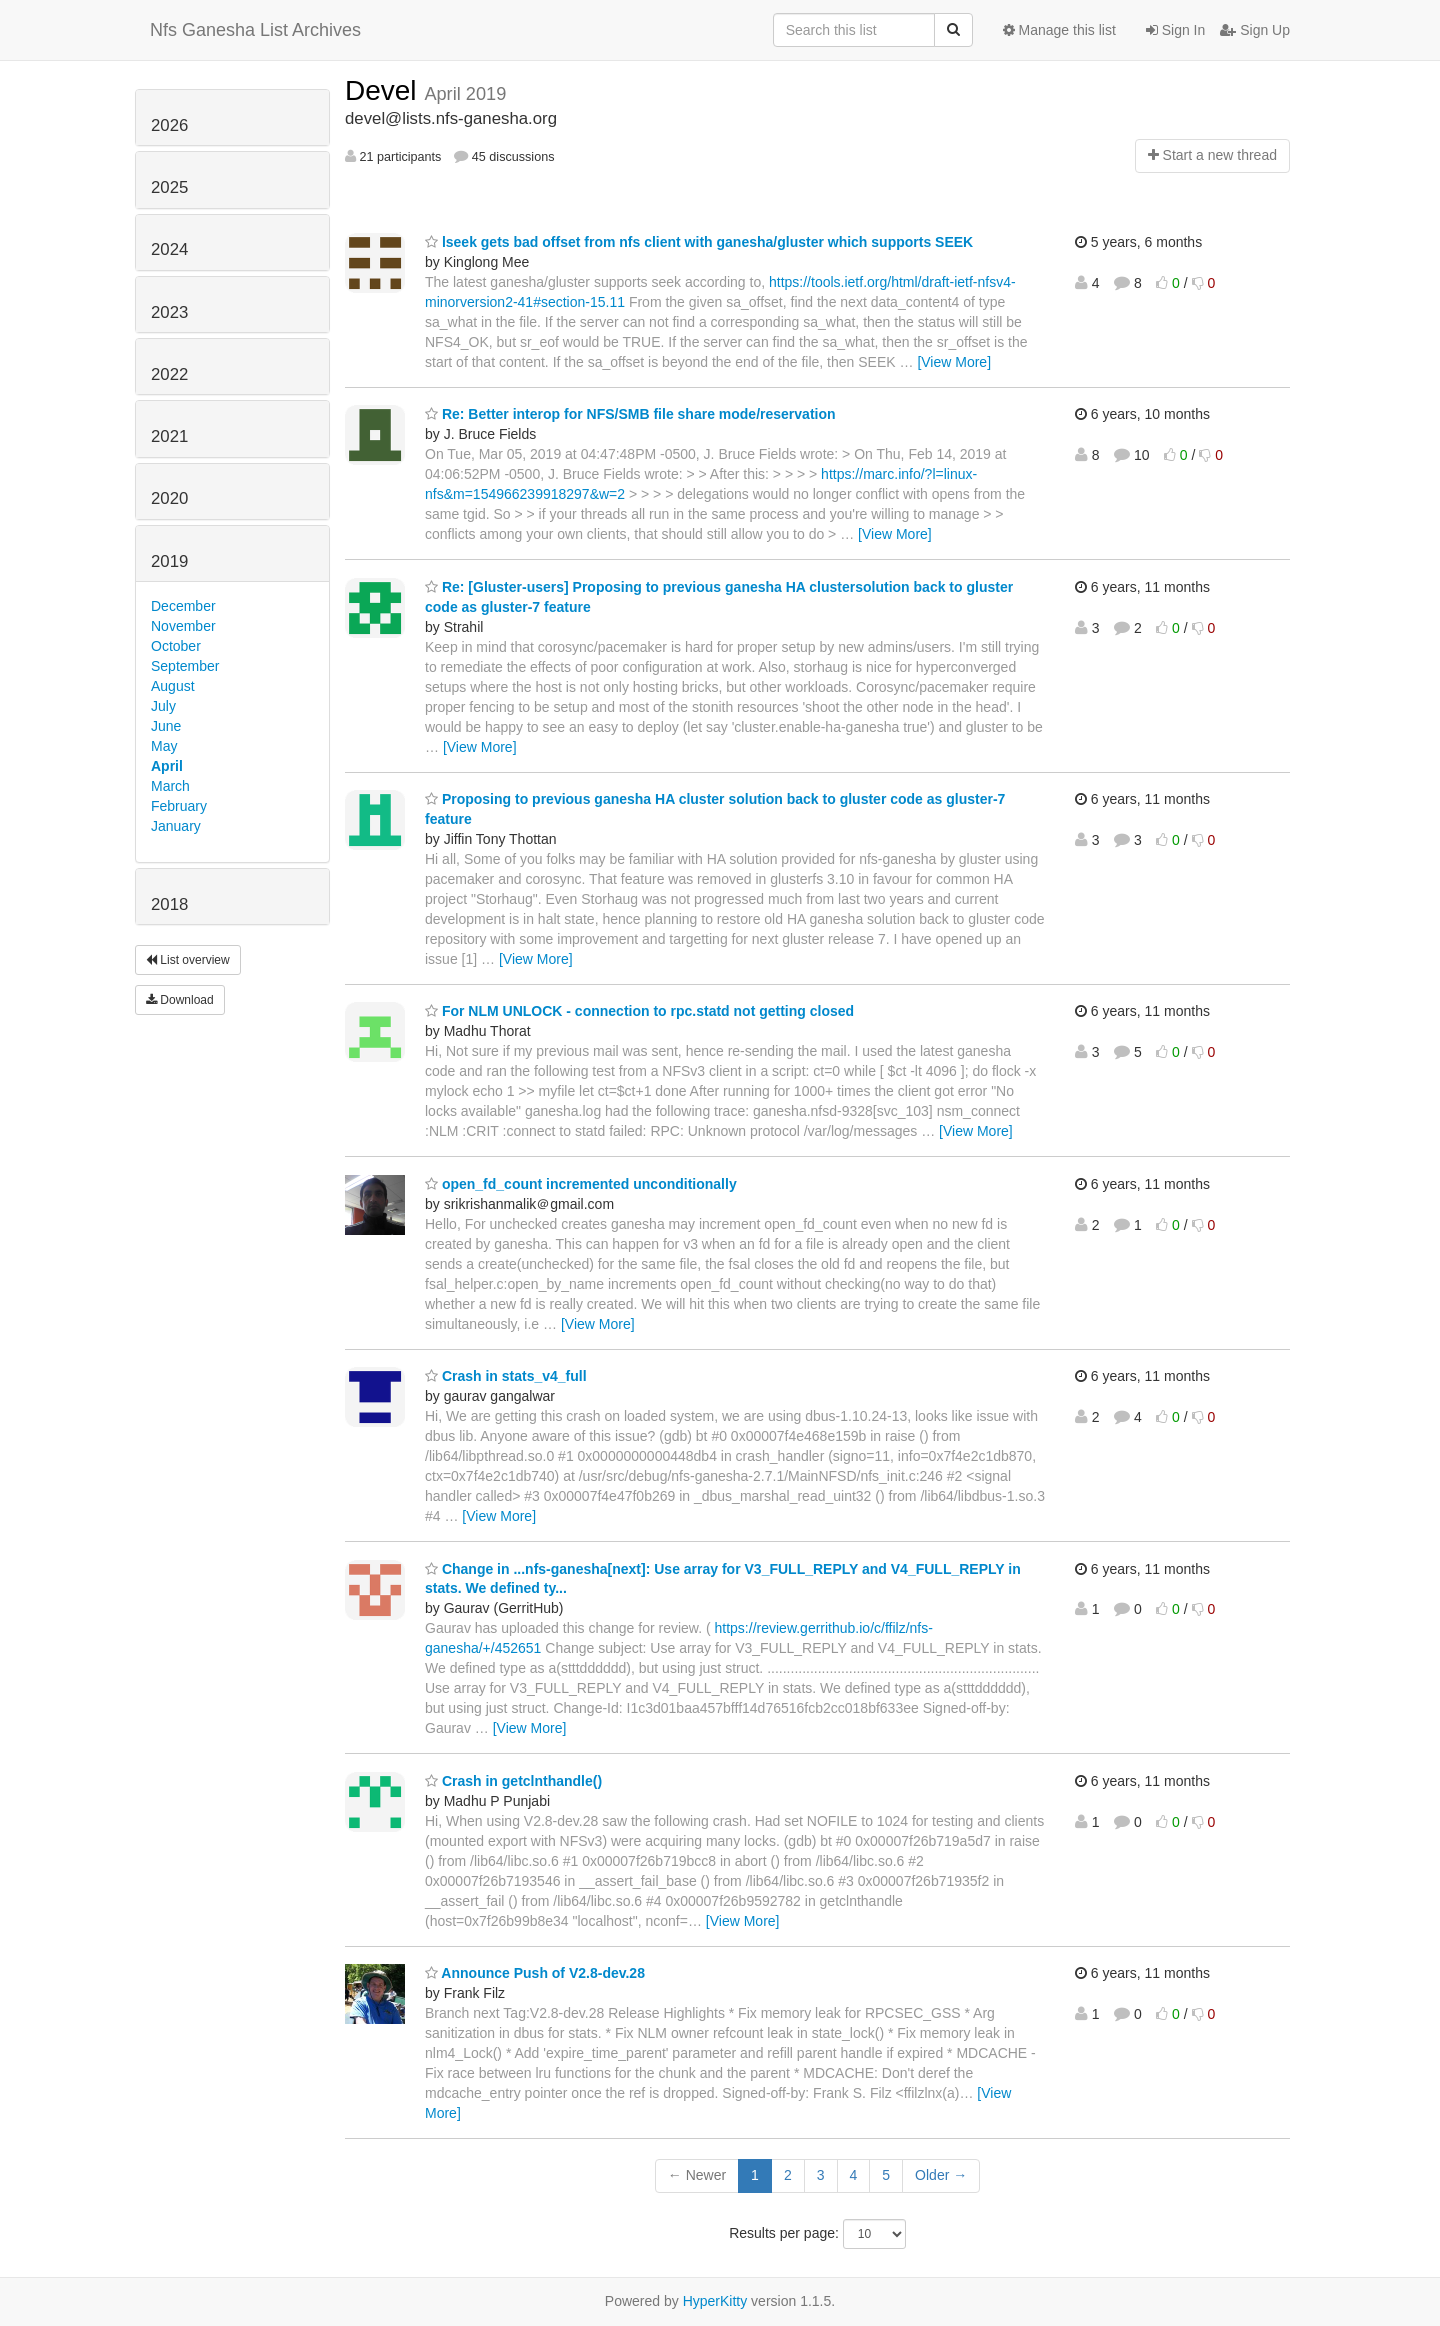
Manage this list (1059, 30)
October (176, 646)
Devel (384, 90)
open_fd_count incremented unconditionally (581, 1184)
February (179, 806)
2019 (169, 561)
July (163, 706)
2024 (169, 249)
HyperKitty (715, 2301)
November (183, 626)
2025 (169, 187)
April (167, 766)
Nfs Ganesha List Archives (255, 30)
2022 (169, 374)
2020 (169, 498)
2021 (169, 436)
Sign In (1175, 30)
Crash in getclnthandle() (513, 1781)
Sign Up (1255, 30)
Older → (941, 2175)
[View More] (954, 362)
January (176, 826)
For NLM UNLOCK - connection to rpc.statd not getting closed (639, 1011)
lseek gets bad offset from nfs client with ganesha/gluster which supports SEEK (699, 242)
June (166, 726)
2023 (169, 312)
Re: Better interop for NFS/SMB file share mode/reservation (630, 414)
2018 (169, 904)
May (164, 746)
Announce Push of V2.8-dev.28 (535, 1973)
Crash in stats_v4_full (506, 1376)
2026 (169, 125)
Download (180, 1000)
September (185, 666)
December (183, 606)
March (170, 786)
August (173, 686)
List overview (188, 960)
